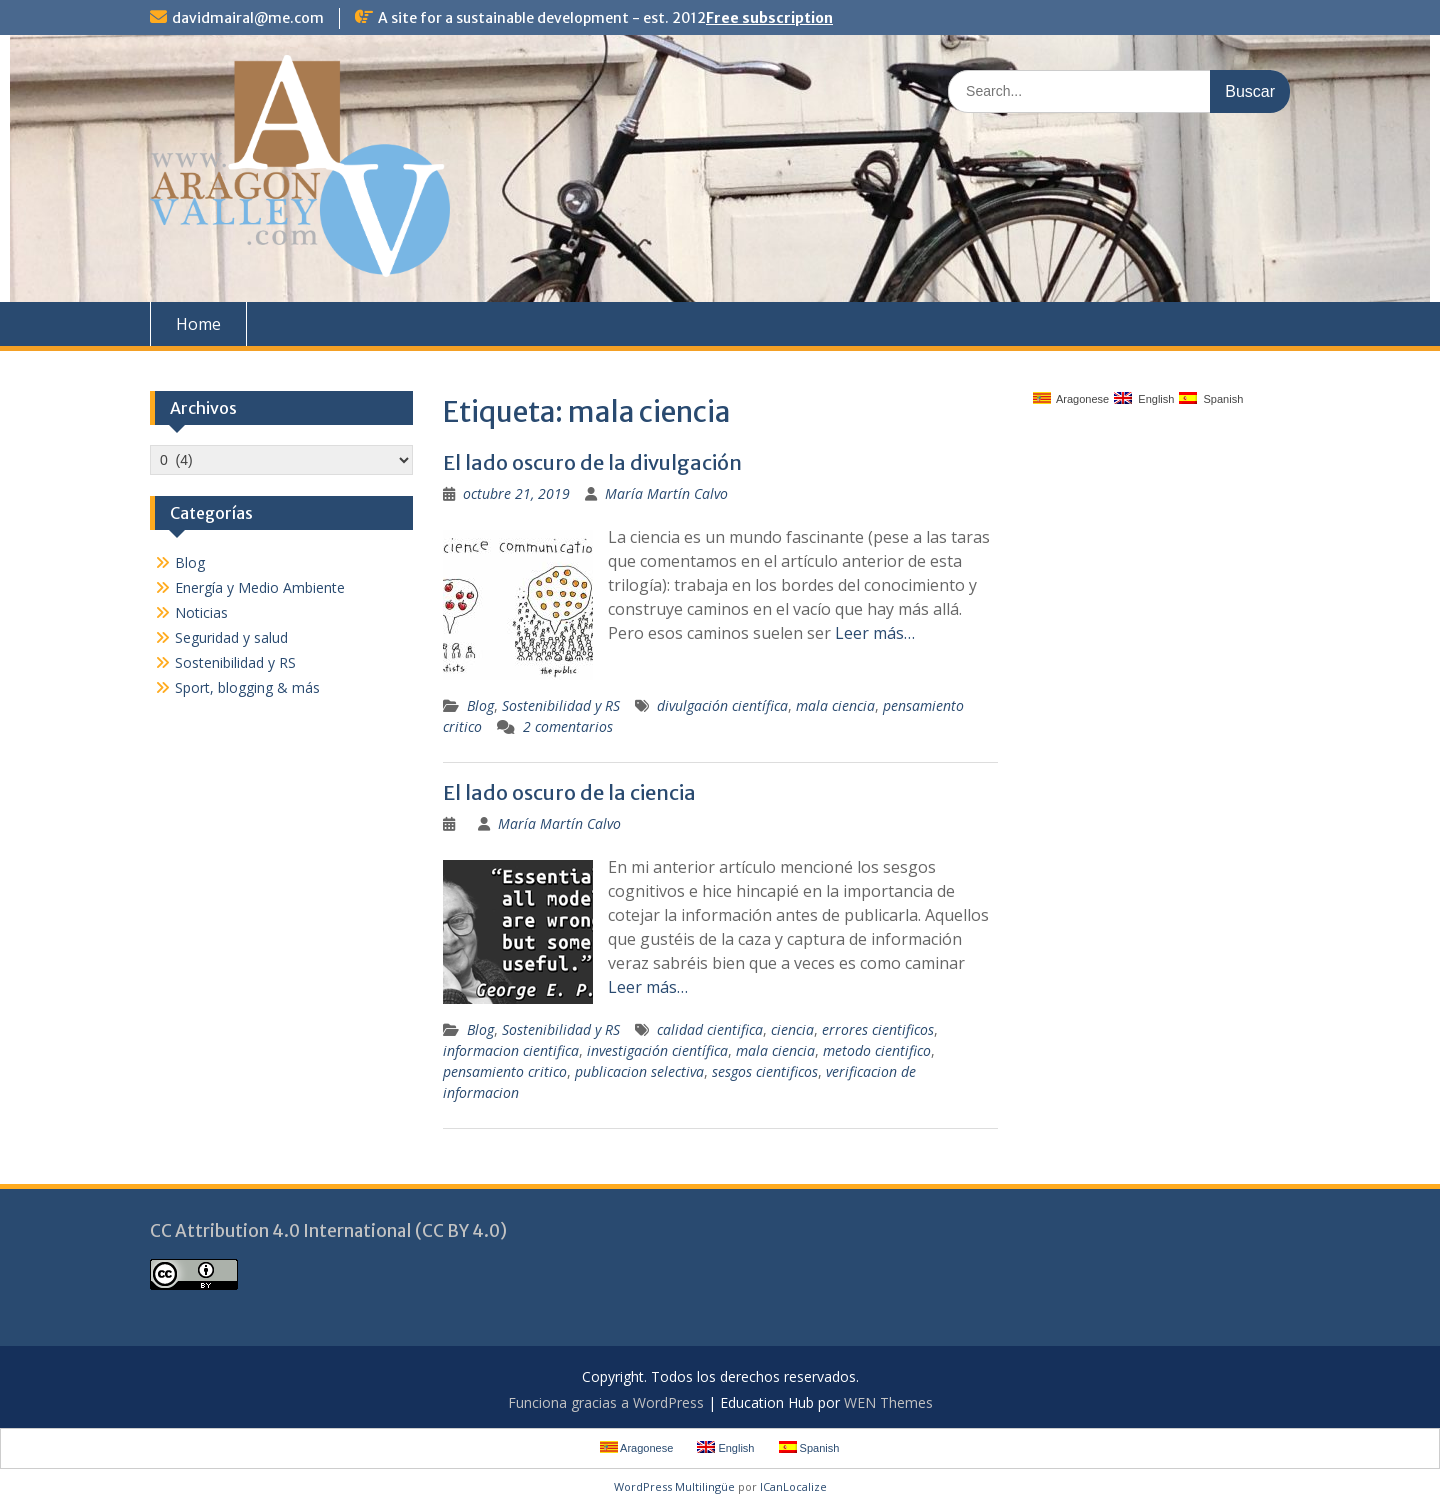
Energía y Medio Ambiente (260, 587)
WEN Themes (888, 1402)
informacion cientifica (511, 1050)
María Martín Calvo (666, 493)
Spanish (1211, 398)
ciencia (792, 1029)
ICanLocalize (793, 1486)
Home (198, 324)
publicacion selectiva (639, 1071)
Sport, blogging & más (247, 687)
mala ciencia (835, 705)
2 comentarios (568, 726)
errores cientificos (878, 1029)
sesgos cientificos (765, 1071)
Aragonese (1071, 398)
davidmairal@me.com (248, 18)
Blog (480, 705)
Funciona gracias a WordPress (606, 1402)
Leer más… (875, 633)
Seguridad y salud (231, 637)
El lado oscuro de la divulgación (592, 462)
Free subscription (769, 18)
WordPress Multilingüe (674, 1486)
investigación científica (657, 1050)
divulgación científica (722, 705)
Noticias (201, 612)
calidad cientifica (710, 1029)
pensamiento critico (505, 1071)
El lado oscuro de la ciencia (569, 792)
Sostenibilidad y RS (561, 705)
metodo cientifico (877, 1050)
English (1144, 398)
